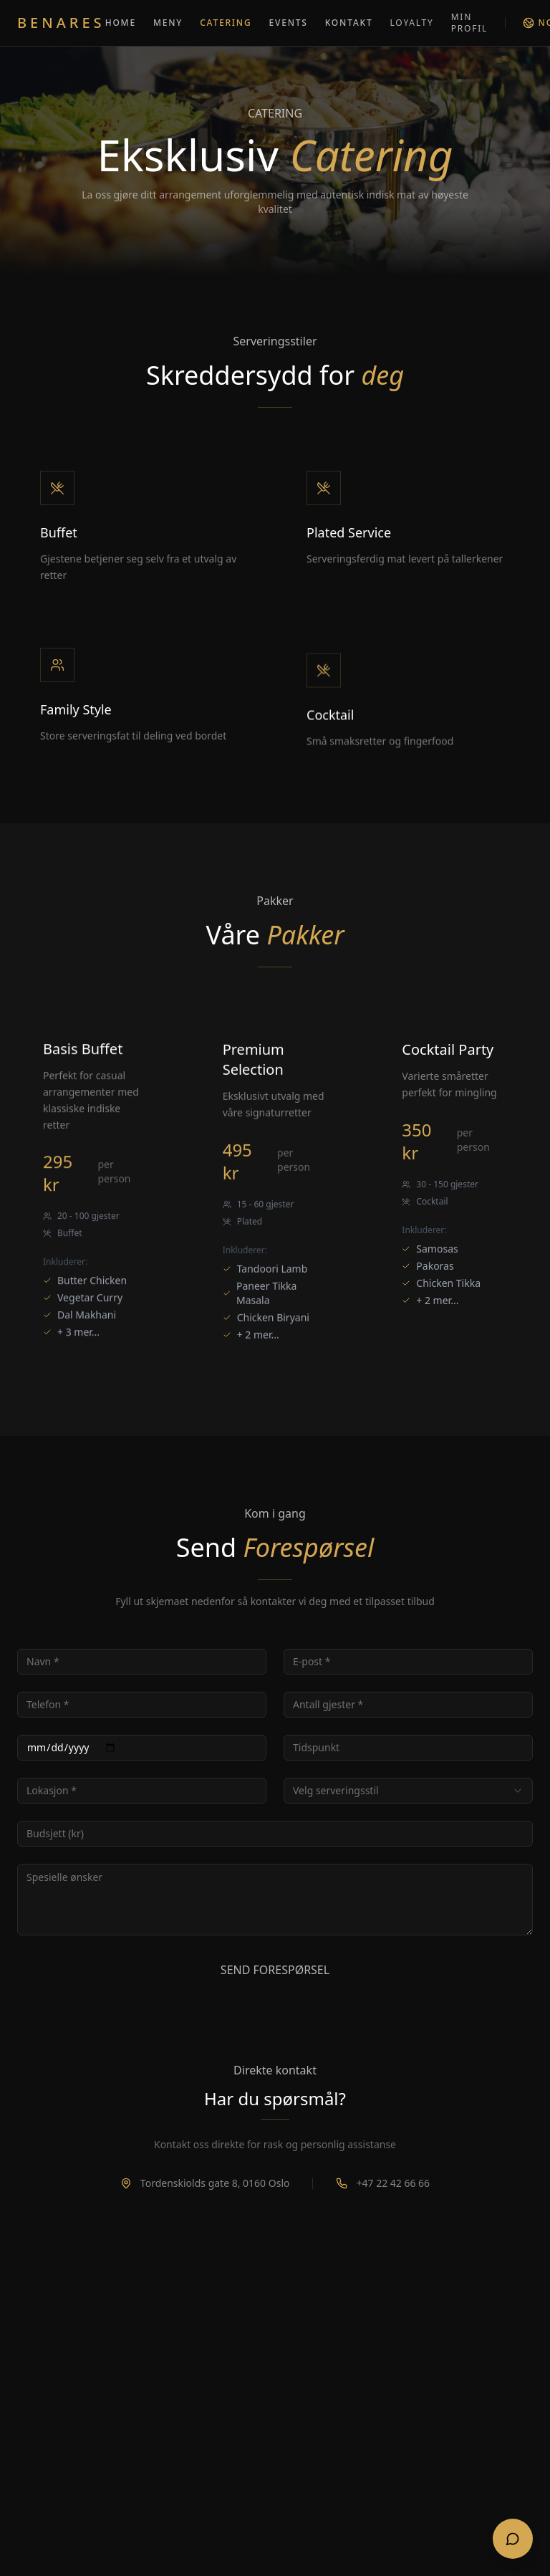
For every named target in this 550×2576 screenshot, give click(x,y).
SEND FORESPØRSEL (275, 1970)
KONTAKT (349, 23)
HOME (120, 23)
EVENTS (288, 23)
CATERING (225, 23)
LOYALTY (411, 23)
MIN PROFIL (469, 22)
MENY (168, 23)
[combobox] (408, 1791)
